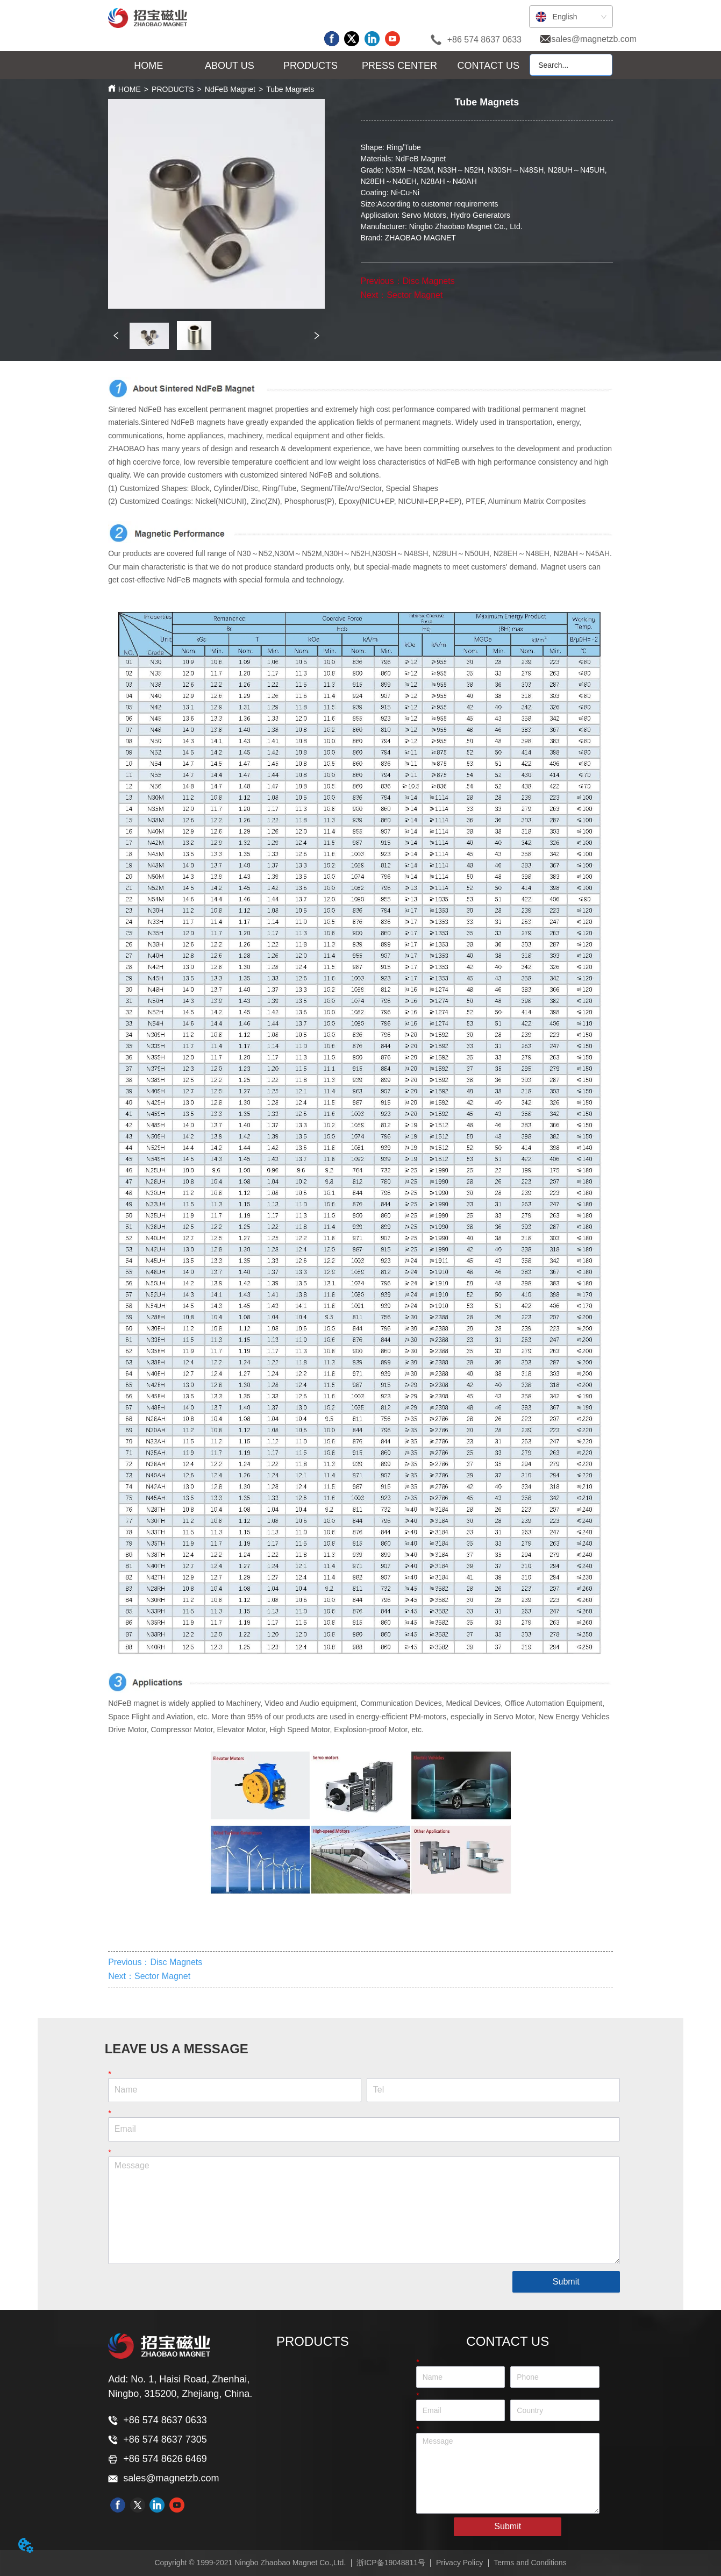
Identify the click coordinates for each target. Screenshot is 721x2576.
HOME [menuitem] (148, 65)
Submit (566, 2281)
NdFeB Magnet (230, 89)
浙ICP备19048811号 (390, 2562)
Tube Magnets (290, 89)
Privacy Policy (459, 2562)
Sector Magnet (414, 295)
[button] (229, 66)
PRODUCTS (173, 89)
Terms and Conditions (530, 2562)
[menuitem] (229, 65)
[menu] (318, 65)
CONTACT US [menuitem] (488, 65)
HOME (129, 89)
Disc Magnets (429, 281)
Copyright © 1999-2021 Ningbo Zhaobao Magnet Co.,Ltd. (250, 2562)
